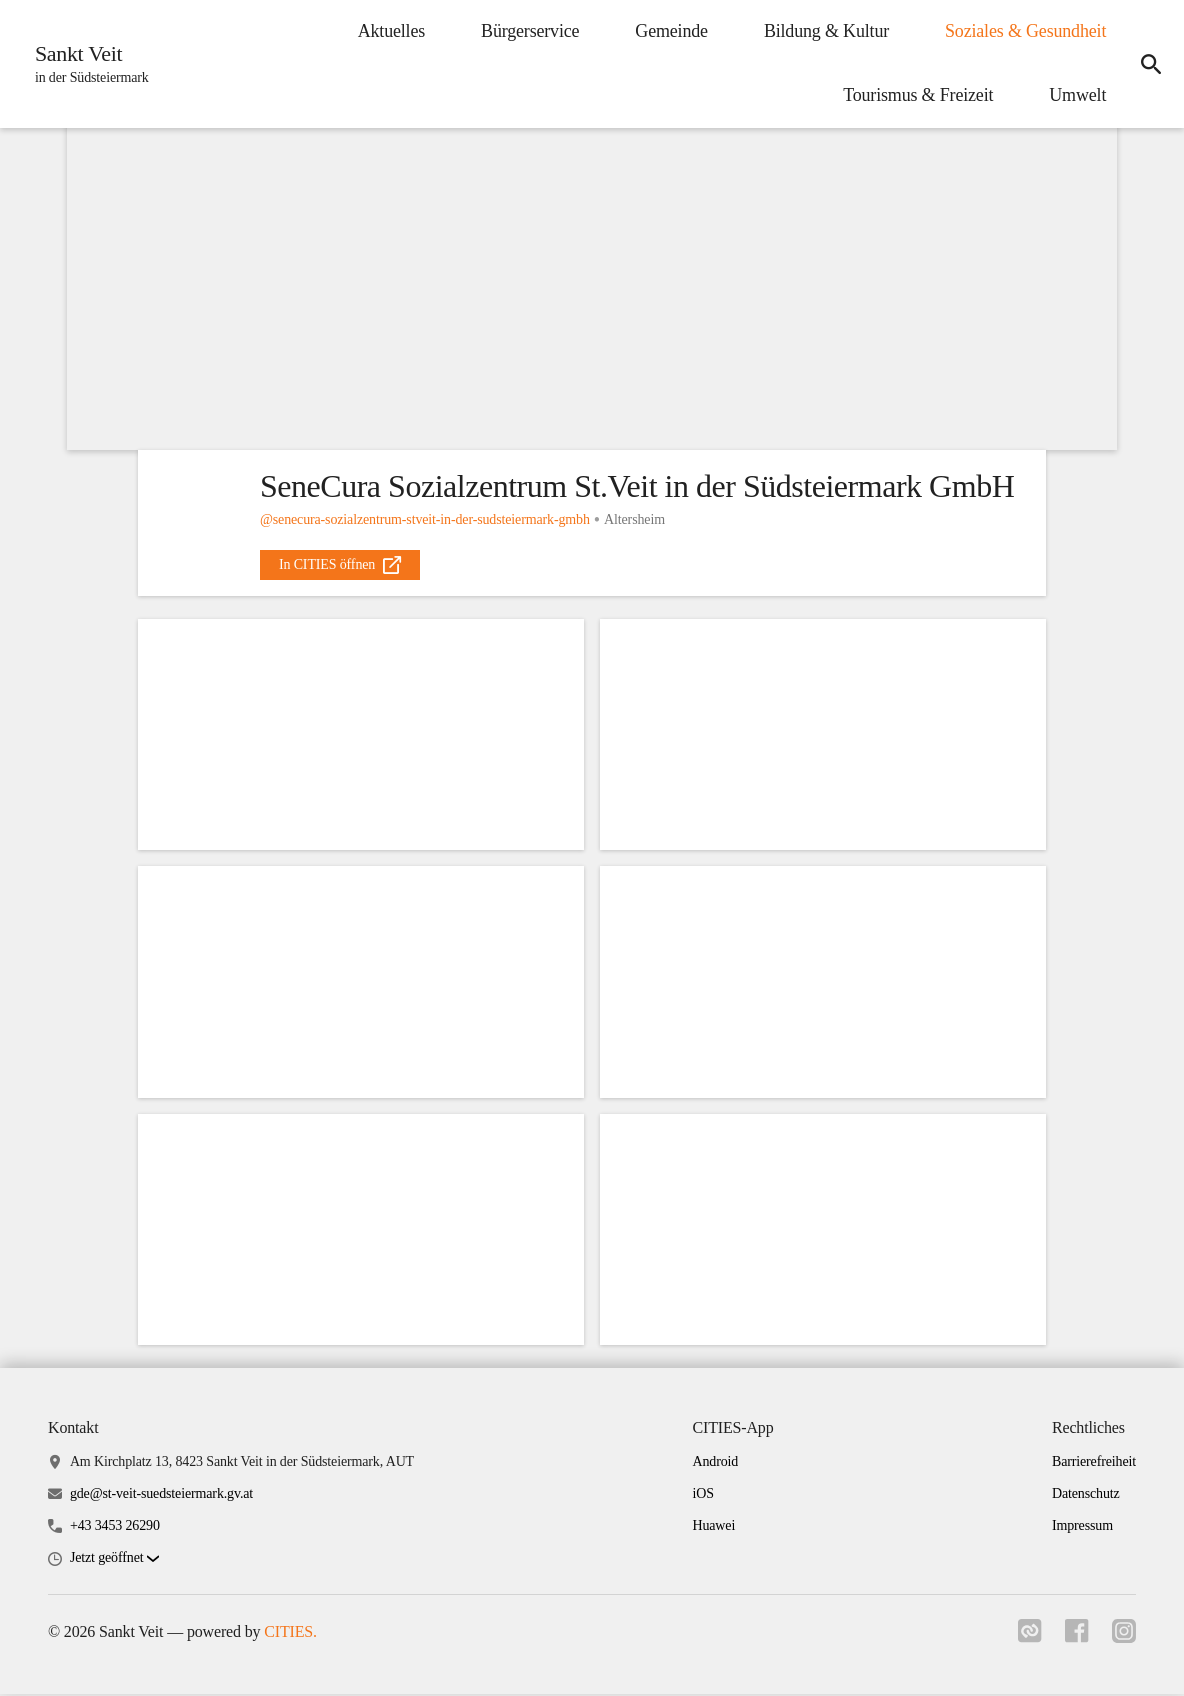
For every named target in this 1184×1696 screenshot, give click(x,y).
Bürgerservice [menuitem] (528, 31)
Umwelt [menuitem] (1075, 95)
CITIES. (290, 1634)
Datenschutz (1086, 1495)
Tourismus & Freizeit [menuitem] (916, 95)
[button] (114, 1561)
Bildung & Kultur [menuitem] (824, 31)
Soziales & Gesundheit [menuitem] (1023, 31)
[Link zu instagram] (1124, 1639)
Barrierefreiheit (1094, 1463)
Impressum (1082, 1527)
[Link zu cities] (1028, 1639)
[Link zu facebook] (1076, 1639)
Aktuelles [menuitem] (388, 31)
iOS (702, 1495)
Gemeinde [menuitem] (669, 31)
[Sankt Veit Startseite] (87, 64)
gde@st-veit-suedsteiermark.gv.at (161, 1495)
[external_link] (340, 565)
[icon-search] (1150, 64)
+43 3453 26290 (115, 1527)
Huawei (713, 1527)
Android (715, 1463)
